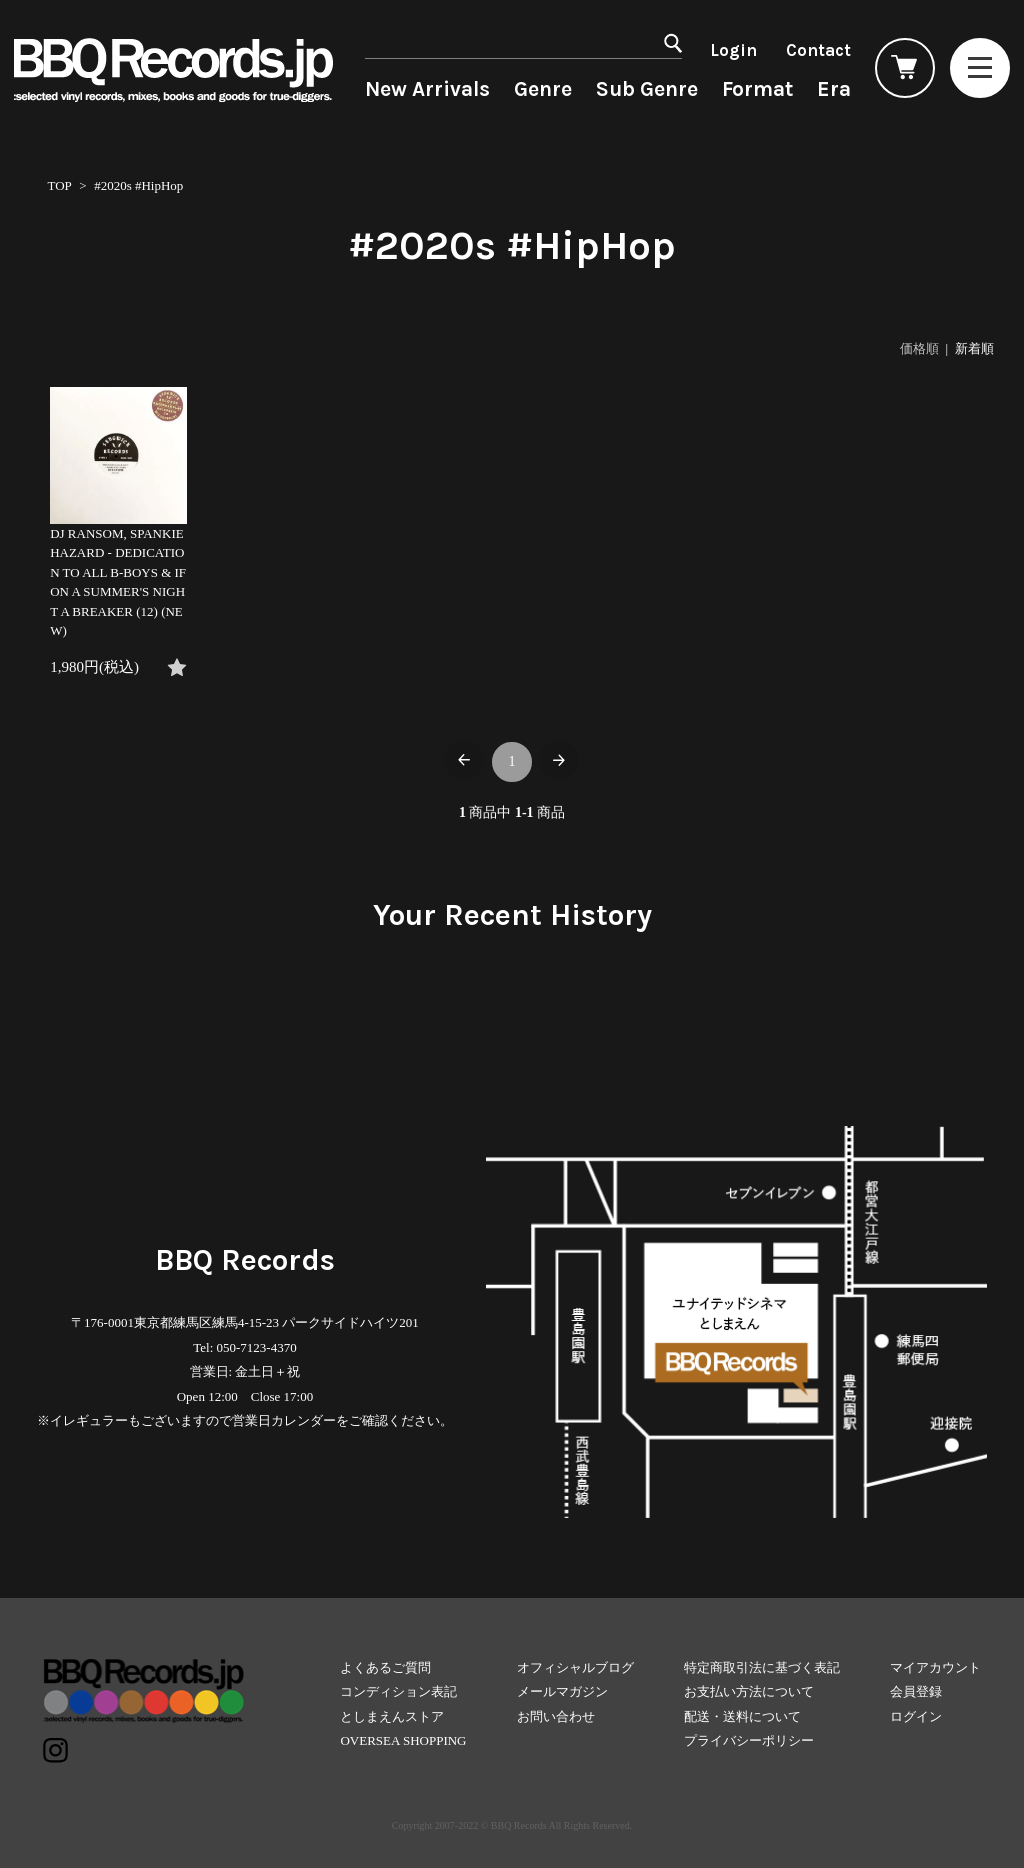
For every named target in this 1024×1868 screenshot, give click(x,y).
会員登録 (916, 1691)
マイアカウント (935, 1667)
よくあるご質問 (385, 1667)
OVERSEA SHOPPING (403, 1740)
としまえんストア (392, 1716)
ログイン (916, 1716)
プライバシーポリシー (749, 1740)
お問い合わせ (556, 1716)
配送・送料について (742, 1716)
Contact (818, 50)
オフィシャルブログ (575, 1667)
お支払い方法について (749, 1691)
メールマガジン (562, 1691)
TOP (59, 185)
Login (733, 50)
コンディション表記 (398, 1691)
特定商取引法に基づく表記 (762, 1667)
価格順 (919, 348)
